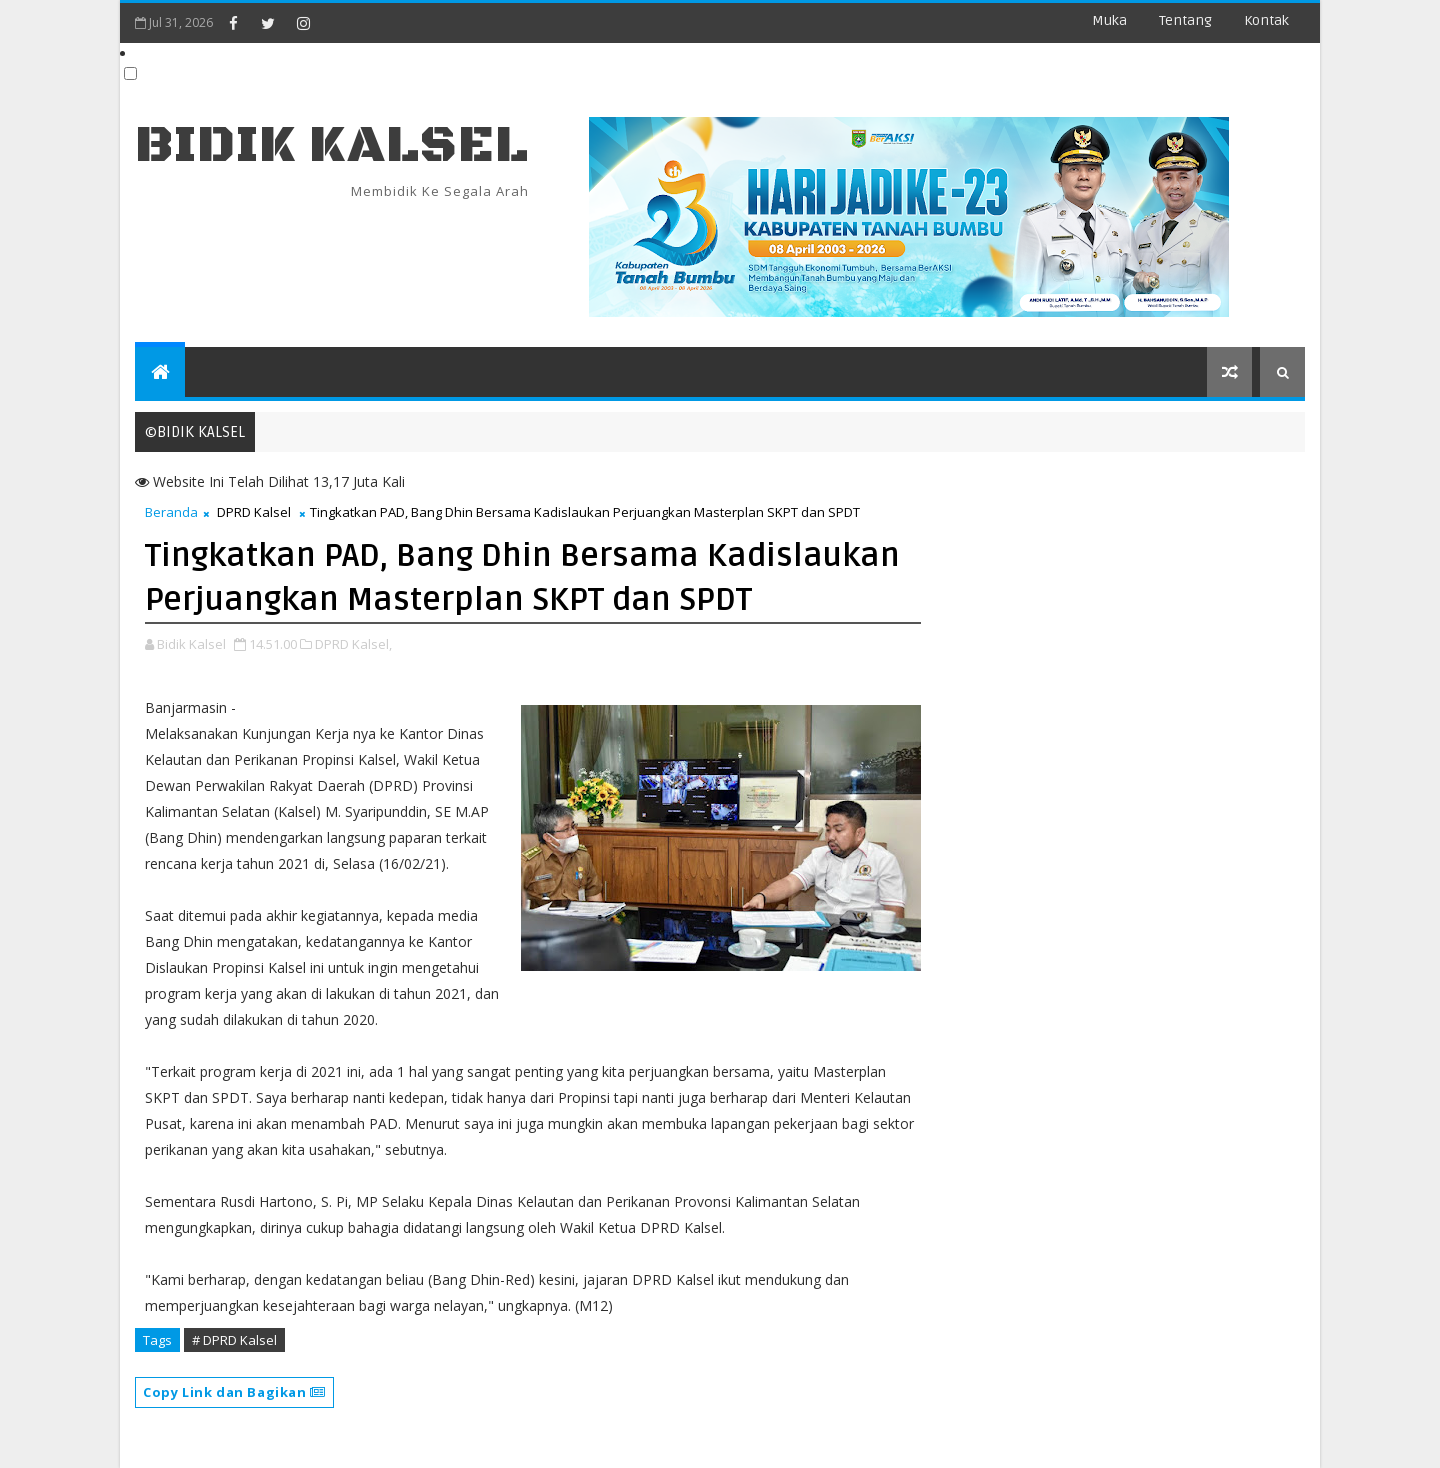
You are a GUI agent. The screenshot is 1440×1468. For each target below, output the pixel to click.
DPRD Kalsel (254, 512)
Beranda (171, 512)
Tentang (1185, 20)
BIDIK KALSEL (332, 145)
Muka (1109, 20)
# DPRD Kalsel (234, 1340)
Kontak (1266, 20)
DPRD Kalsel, (353, 644)
